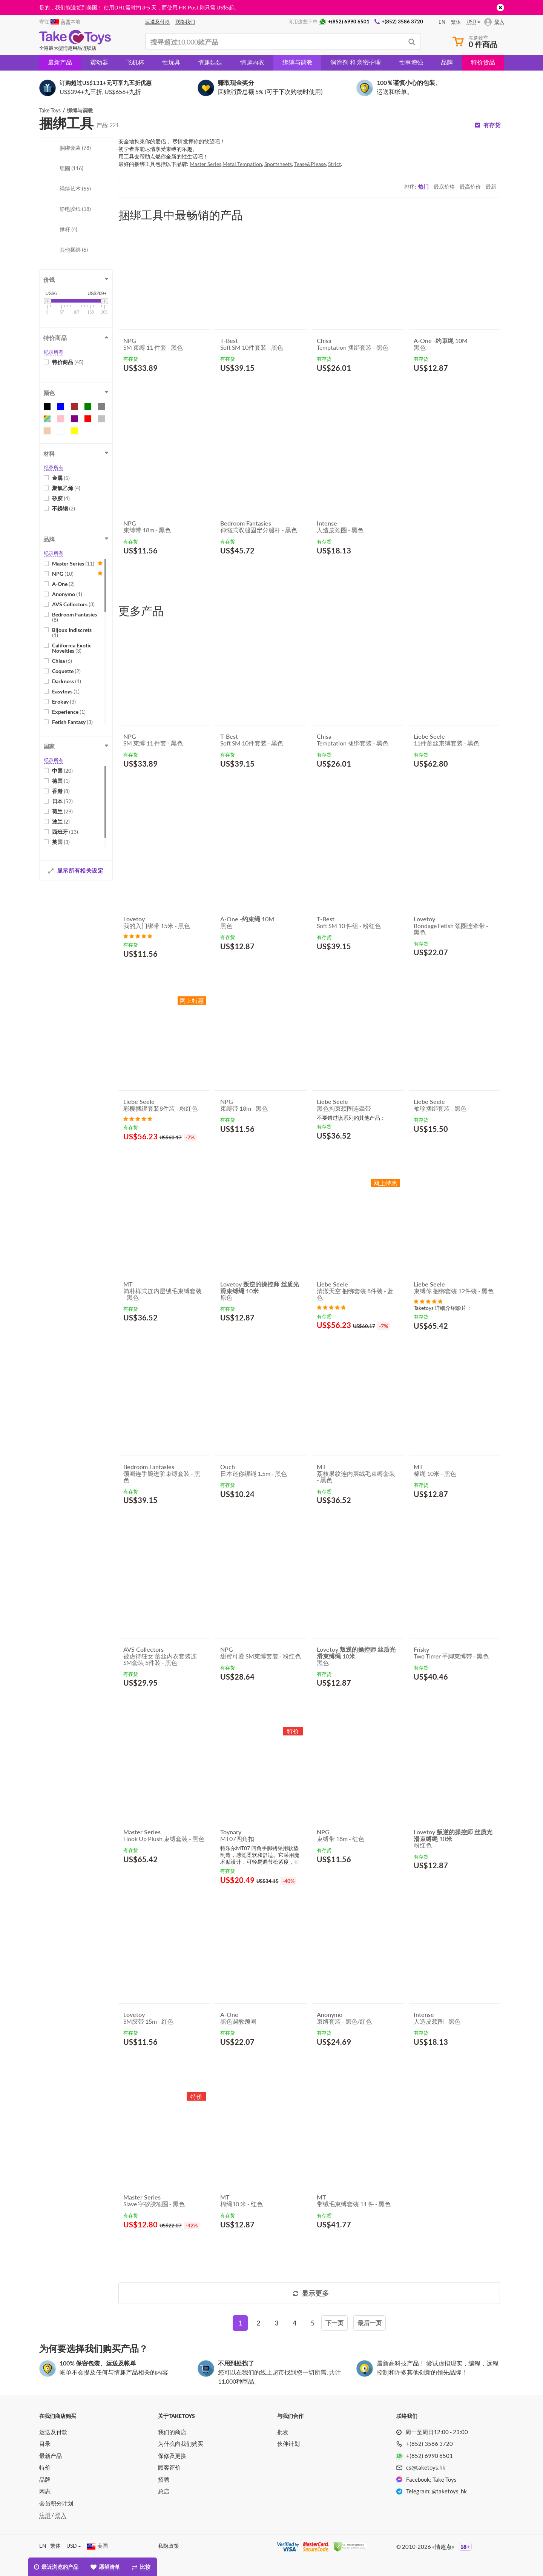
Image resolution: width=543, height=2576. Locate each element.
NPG (63, 573)
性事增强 (411, 62)
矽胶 (61, 498)
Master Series (73, 563)
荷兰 (62, 811)
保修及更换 (172, 2455)
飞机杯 (135, 62)
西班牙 (65, 831)
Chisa (62, 661)
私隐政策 (168, 2545)
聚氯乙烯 (66, 488)
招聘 (163, 2479)
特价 (45, 2467)
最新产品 (60, 62)
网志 (45, 2491)
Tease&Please (310, 164)
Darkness (66, 681)
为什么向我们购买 (180, 2443)
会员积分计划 (56, 2503)
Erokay (64, 701)
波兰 (61, 821)
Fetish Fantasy (72, 722)
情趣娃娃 (210, 62)
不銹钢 (63, 508)
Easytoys (66, 691)
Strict (334, 164)
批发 (282, 2431)
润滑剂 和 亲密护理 (355, 62)
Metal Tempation (242, 164)
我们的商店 (172, 2431)
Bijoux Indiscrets (72, 632)
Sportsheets (278, 164)
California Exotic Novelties (72, 648)
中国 (62, 770)
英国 (61, 842)
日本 (62, 801)
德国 (61, 781)
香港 (61, 791)
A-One (63, 584)
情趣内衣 (252, 62)
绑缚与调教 (297, 62)
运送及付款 (53, 2431)
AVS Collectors (73, 604)
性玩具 (171, 62)
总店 (163, 2491)
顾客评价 (169, 2467)
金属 (61, 478)
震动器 (99, 62)
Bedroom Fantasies (74, 617)
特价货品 (483, 62)
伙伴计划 (288, 2443)
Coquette (66, 671)
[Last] (369, 2323)
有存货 (491, 125)
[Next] (334, 2323)
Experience (69, 712)
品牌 (447, 62)
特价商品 (67, 362)
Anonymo (67, 594)
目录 (45, 2443)
